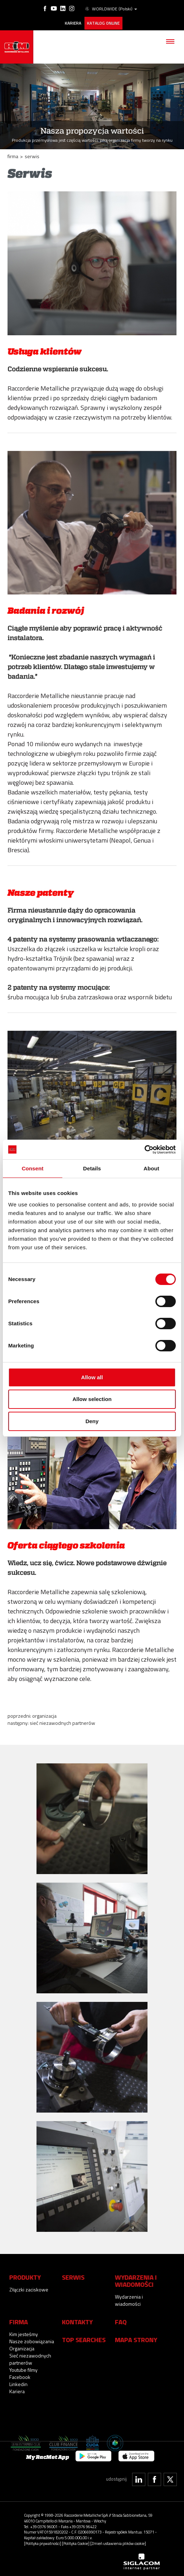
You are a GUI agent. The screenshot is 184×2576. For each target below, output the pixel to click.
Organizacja (44, 1714)
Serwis (73, 2276)
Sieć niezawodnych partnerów (62, 1721)
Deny (92, 1421)
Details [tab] (92, 1168)
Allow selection (91, 1399)
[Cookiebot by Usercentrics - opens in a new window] (144, 1149)
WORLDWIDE (110, 8)
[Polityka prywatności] (42, 2542)
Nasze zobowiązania (31, 2340)
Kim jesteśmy (23, 2332)
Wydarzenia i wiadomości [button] (136, 2279)
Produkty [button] (25, 2276)
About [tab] (151, 1168)
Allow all (92, 1377)
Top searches (84, 2338)
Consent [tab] (33, 1168)
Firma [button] (18, 2320)
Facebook (19, 2375)
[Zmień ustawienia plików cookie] (118, 2542)
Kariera (72, 22)
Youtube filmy (23, 2368)
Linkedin (18, 2382)
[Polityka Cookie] (75, 2542)
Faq (121, 2320)
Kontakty (77, 2320)
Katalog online (103, 22)
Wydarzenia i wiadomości (129, 2298)
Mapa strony (136, 2338)
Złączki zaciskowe (28, 2288)
